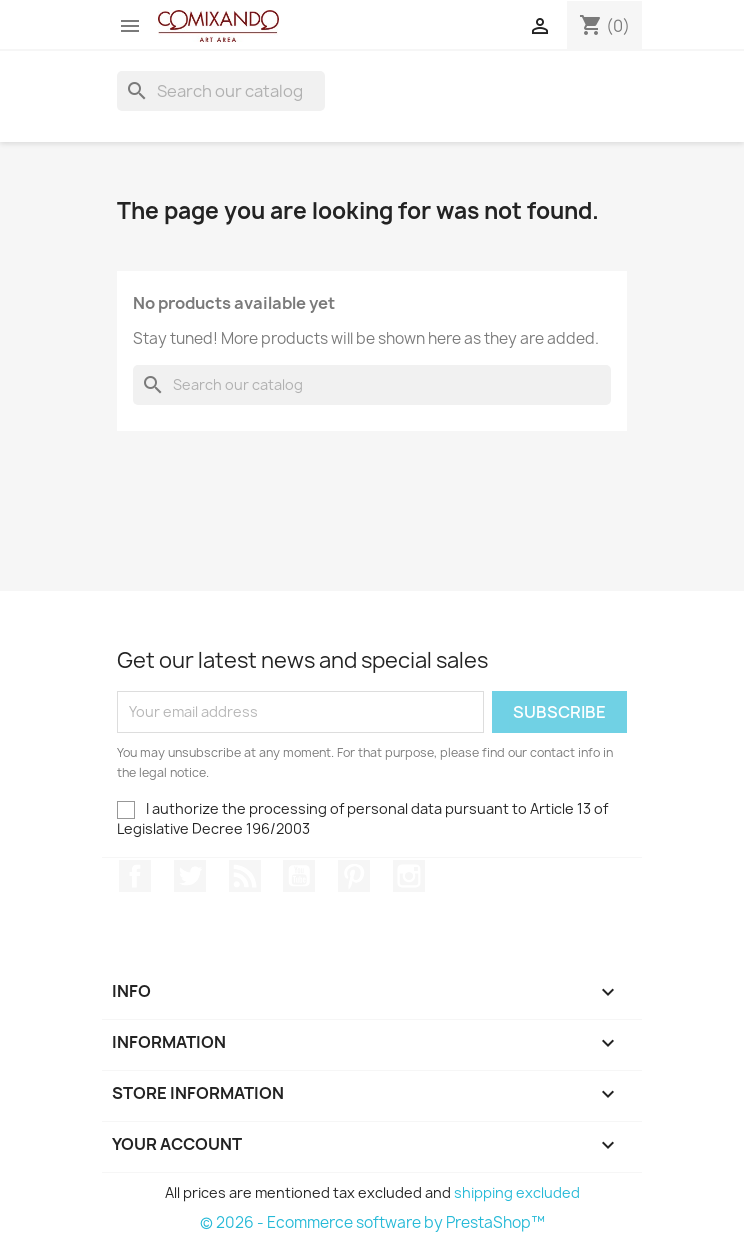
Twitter (190, 876)
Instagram (409, 876)
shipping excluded (517, 1192)
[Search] (221, 91)
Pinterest (354, 876)
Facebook (135, 876)
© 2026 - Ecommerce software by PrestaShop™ (372, 1222)
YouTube (299, 876)
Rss (245, 876)
